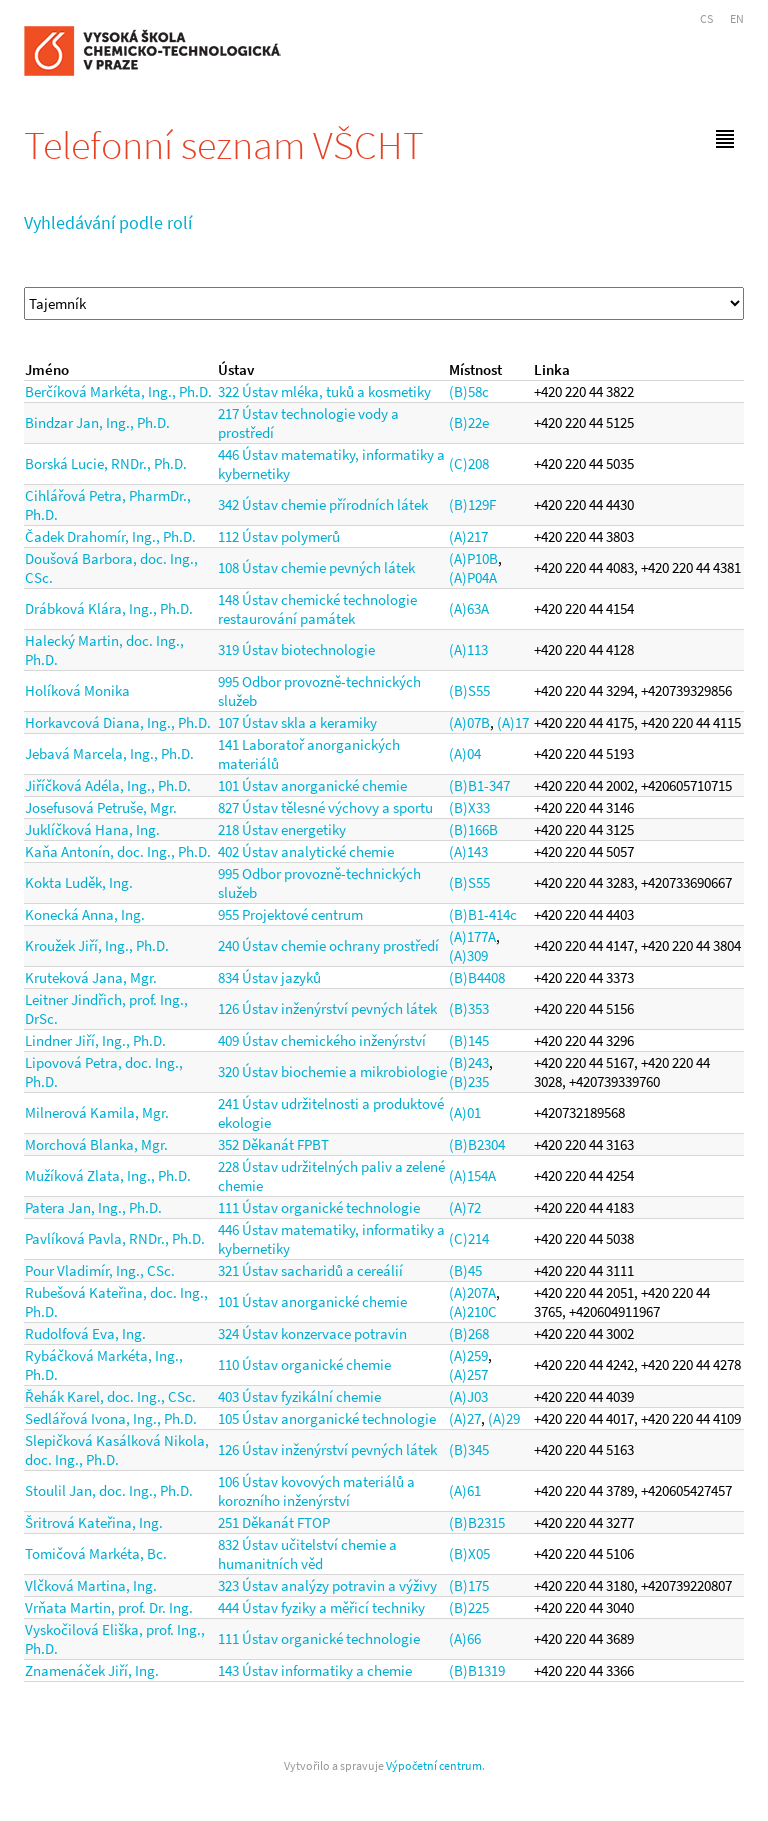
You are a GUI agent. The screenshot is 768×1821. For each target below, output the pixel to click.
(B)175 (469, 1585)
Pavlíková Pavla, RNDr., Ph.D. (115, 1238)
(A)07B (469, 722)
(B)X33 (469, 807)
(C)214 (469, 1238)
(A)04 (465, 753)
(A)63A (469, 608)
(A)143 (468, 851)
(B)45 (465, 1270)
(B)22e (469, 422)
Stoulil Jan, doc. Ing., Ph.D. (109, 1490)
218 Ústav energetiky (282, 829)
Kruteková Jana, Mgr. (91, 977)
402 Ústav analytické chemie (306, 851)
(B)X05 (469, 1553)
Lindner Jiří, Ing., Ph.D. (95, 1040)
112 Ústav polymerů (279, 536)
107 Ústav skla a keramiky (297, 722)
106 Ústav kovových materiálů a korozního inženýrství (316, 1491)
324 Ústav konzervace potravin (312, 1333)
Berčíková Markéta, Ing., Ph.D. (118, 391)
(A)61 (465, 1490)
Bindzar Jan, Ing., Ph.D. (97, 422)
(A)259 (468, 1355)
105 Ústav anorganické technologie (327, 1418)
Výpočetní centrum (434, 1765)
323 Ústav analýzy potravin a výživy (327, 1585)
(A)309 (468, 955)
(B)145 (469, 1040)
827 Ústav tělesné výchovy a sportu (325, 807)
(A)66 (465, 1638)
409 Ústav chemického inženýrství (322, 1040)
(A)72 (465, 1207)
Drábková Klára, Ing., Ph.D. (109, 608)
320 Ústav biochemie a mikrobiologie (332, 1071)
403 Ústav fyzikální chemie (299, 1396)
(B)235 (469, 1081)
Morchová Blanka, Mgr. (96, 1144)
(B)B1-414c (483, 914)
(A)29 (504, 1418)
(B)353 (469, 1008)
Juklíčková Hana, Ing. (92, 829)
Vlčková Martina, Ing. (91, 1585)
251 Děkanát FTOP (274, 1522)
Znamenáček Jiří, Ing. (92, 1670)
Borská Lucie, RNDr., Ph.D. (106, 463)
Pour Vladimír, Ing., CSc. (100, 1270)
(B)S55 (469, 690)
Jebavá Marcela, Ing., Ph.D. (109, 753)
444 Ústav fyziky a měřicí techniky (321, 1607)
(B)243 (469, 1062)
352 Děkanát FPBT (273, 1144)
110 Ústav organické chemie (304, 1364)
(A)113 (468, 649)
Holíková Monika (77, 690)
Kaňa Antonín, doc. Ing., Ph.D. (118, 851)
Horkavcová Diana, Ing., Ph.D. (118, 722)
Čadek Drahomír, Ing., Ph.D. (110, 536)
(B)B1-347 (479, 785)
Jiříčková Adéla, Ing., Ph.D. (108, 785)
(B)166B (473, 829)
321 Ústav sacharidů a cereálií (310, 1270)
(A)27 (465, 1418)
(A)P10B (473, 558)
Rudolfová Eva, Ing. (85, 1333)
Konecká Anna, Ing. (85, 914)
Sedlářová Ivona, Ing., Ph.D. (111, 1418)
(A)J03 (468, 1396)
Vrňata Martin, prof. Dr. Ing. (109, 1607)
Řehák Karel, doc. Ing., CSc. (110, 1396)
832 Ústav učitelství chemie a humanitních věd (307, 1554)
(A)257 (468, 1374)
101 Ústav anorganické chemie (312, 785)
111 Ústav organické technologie (319, 1207)
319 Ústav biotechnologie (296, 649)
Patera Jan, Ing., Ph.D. (93, 1207)
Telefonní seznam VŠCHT (224, 145)
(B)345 (469, 1449)
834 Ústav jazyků (269, 977)
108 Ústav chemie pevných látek (316, 567)
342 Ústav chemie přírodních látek (323, 504)
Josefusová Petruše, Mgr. (101, 807)
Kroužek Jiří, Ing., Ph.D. (97, 945)
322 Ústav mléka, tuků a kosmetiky (324, 391)
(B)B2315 (477, 1522)
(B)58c (469, 391)
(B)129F (472, 504)
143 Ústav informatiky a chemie (315, 1670)
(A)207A (472, 1292)
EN (737, 18)
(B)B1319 (477, 1670)
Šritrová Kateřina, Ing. (94, 1522)
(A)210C (473, 1311)
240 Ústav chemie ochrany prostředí (328, 945)
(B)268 (469, 1333)
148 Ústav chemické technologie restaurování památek (317, 609)
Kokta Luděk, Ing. (79, 882)
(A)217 (468, 536)
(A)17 (513, 722)
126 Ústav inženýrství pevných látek (327, 1008)
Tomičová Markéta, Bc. (96, 1553)
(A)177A (472, 936)
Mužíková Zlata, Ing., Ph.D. (108, 1175)
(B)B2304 (477, 1144)
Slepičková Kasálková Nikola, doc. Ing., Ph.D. (117, 1450)
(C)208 (469, 463)
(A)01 (465, 1112)
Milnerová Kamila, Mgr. (97, 1112)
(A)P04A (473, 577)
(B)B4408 (477, 977)
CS (706, 18)
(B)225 (469, 1607)
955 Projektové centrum (290, 914)
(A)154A (472, 1175)
